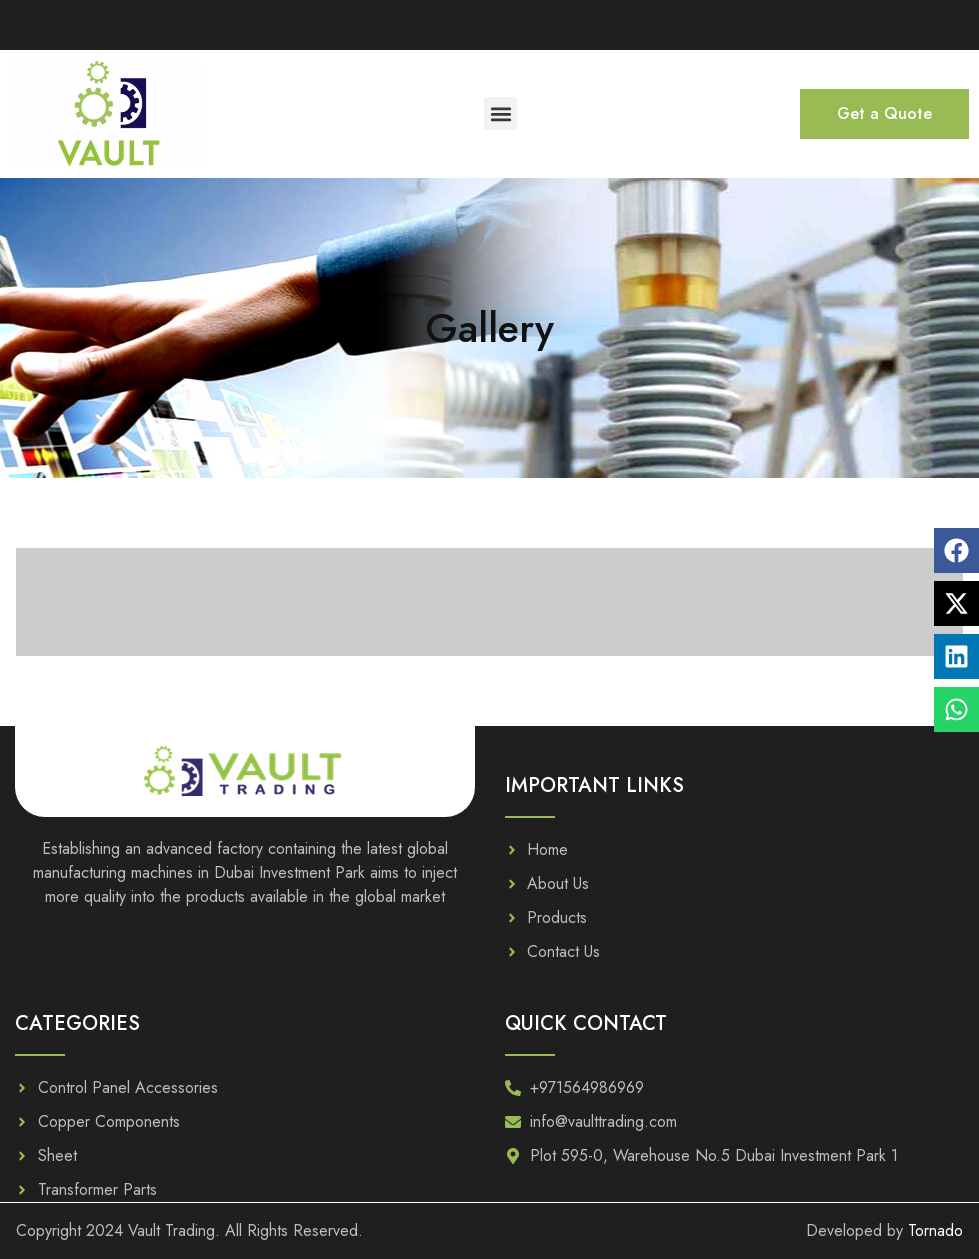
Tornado (935, 1230)
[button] (500, 113)
